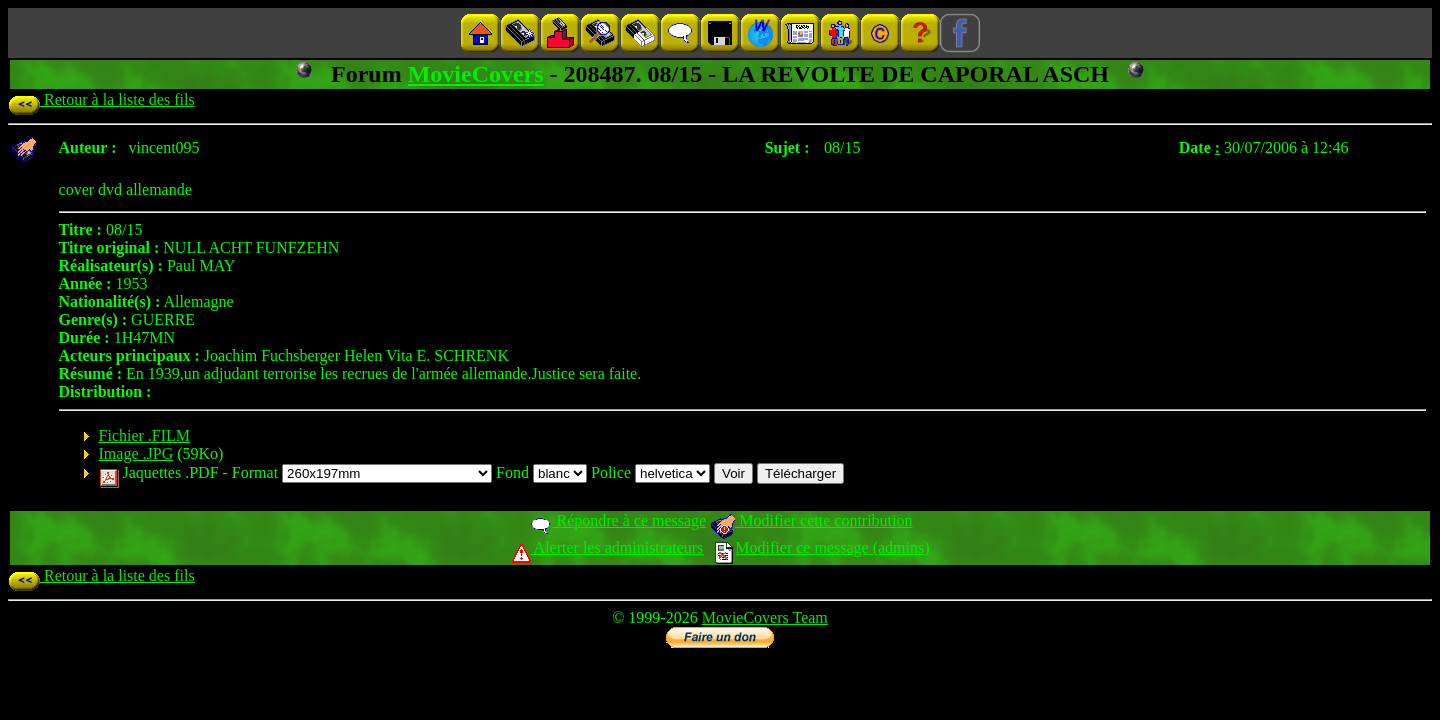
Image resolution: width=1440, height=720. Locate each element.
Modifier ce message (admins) (822, 547)
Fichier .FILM (145, 435)
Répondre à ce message (617, 520)
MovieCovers (476, 74)
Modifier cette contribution (811, 520)
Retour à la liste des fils (101, 99)
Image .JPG (136, 453)
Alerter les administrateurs (607, 547)
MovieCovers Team (765, 617)
